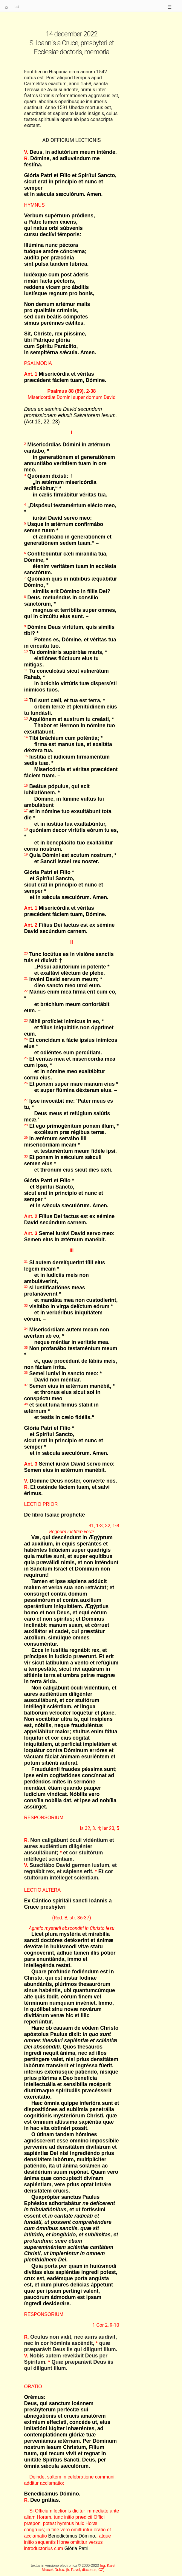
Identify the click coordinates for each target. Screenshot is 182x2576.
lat (17, 6)
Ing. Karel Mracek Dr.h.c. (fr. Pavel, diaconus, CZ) (78, 2567)
